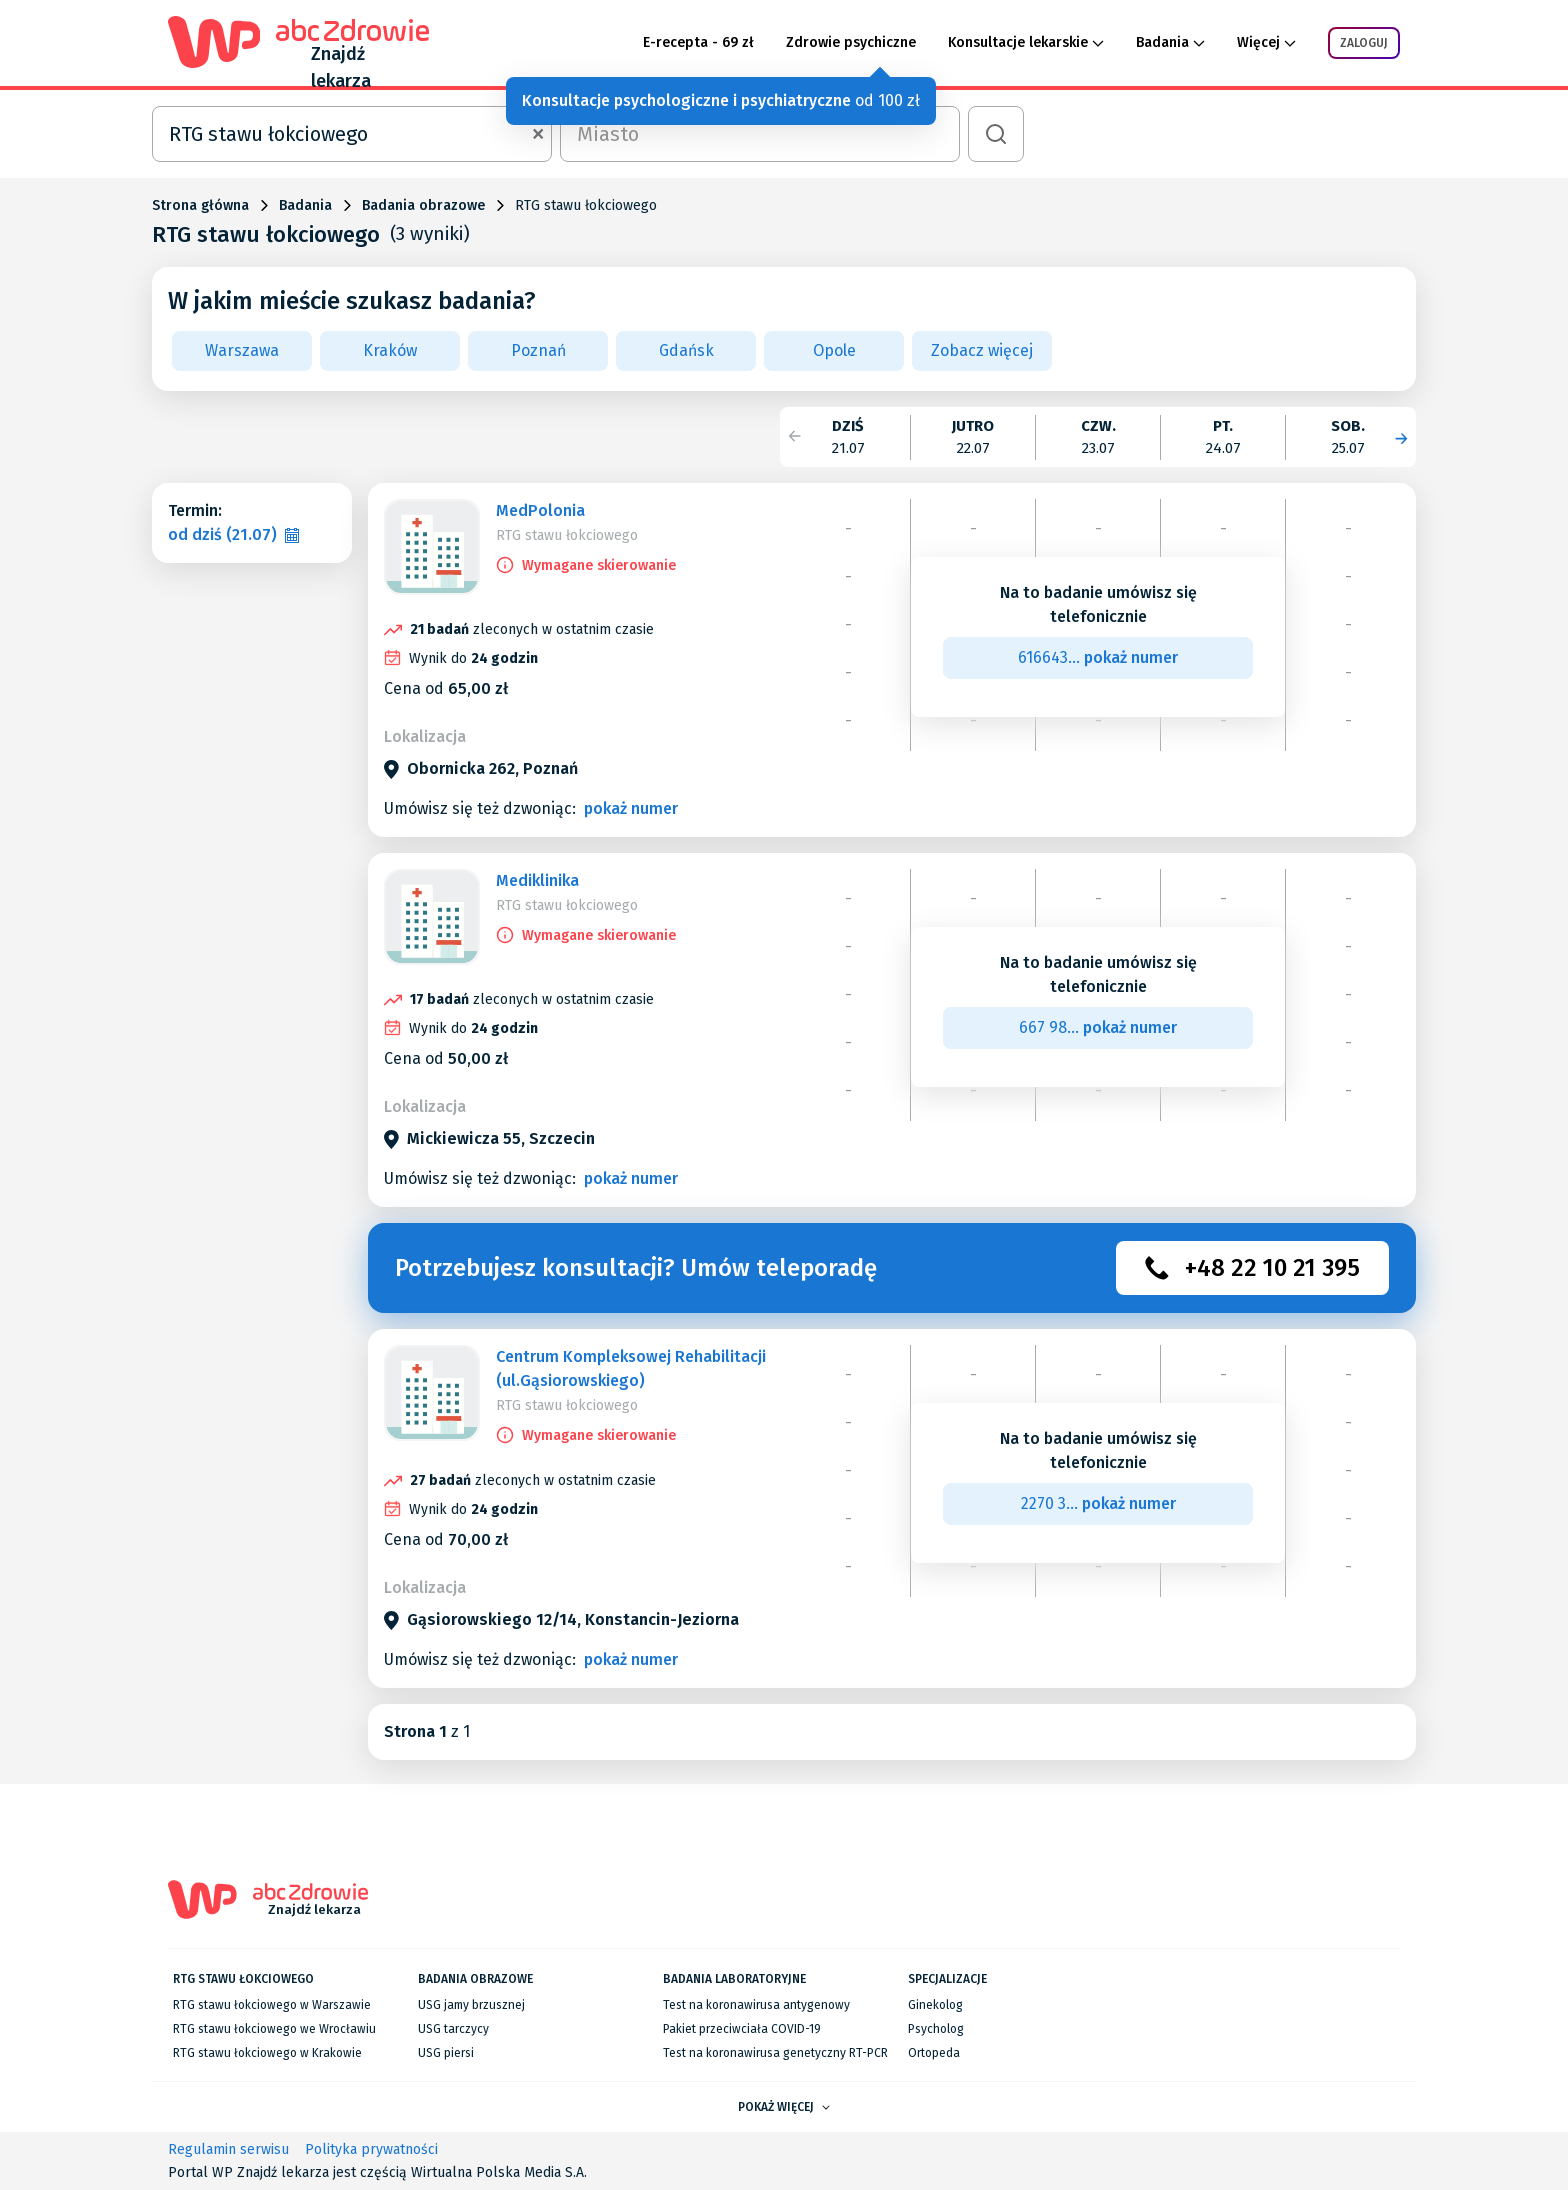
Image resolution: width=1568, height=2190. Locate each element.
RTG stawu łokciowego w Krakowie (267, 2053)
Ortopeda (934, 2053)
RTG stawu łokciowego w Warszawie (272, 2005)
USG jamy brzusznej (471, 2005)
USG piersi (446, 2053)
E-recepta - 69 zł (698, 42)
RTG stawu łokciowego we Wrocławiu (274, 2029)
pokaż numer (631, 808)
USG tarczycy (453, 2029)
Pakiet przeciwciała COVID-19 (742, 2029)
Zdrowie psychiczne (851, 42)
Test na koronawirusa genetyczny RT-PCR (775, 2053)
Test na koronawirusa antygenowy (756, 2005)
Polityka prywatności (371, 2149)
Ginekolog (935, 2005)
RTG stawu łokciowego (567, 535)
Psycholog (936, 2029)
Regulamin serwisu (228, 2149)
